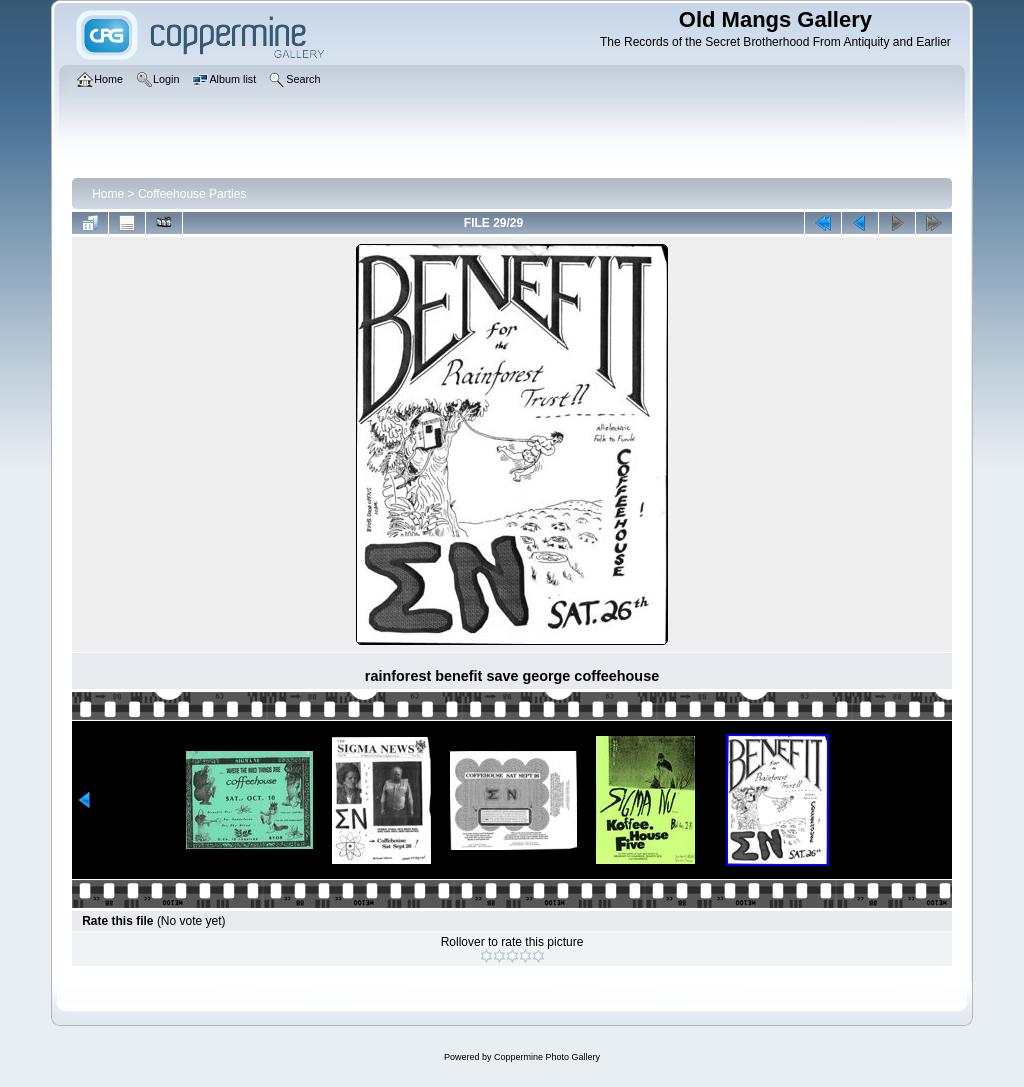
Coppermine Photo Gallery (547, 1057)
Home (108, 194)
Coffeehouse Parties (192, 194)
